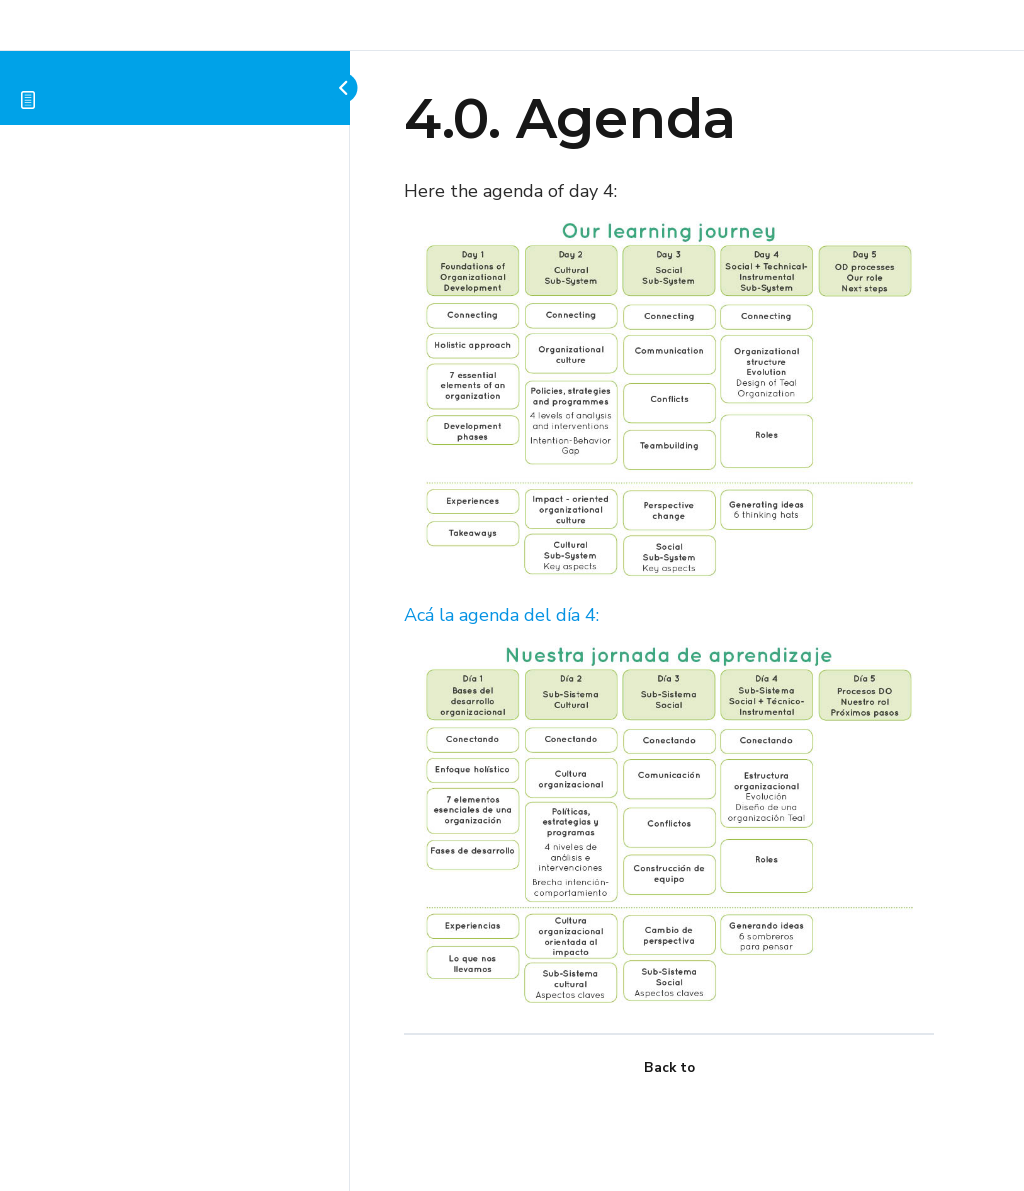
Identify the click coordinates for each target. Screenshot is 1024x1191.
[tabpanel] (669, 595)
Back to (669, 1067)
